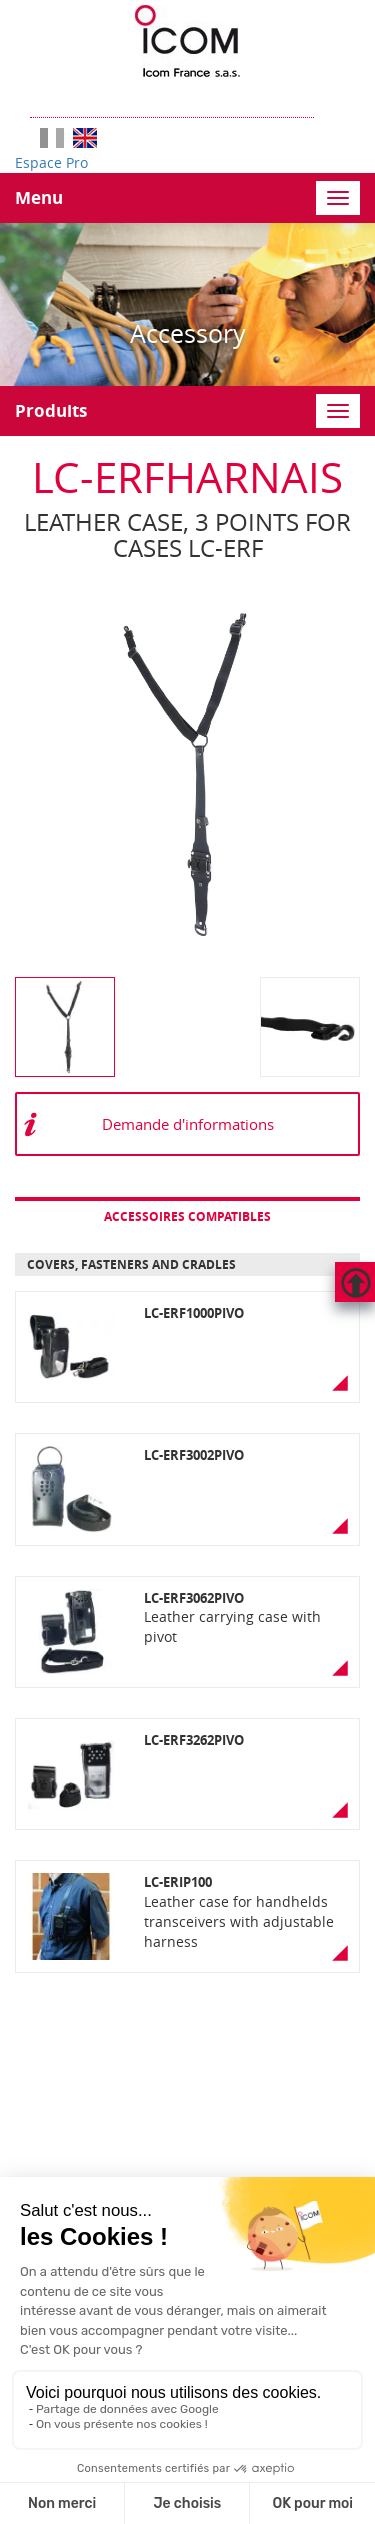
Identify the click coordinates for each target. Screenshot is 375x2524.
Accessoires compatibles (187, 1216)
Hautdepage (355, 1282)
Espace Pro (51, 162)
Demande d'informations (188, 1124)
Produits (51, 410)
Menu (39, 197)
